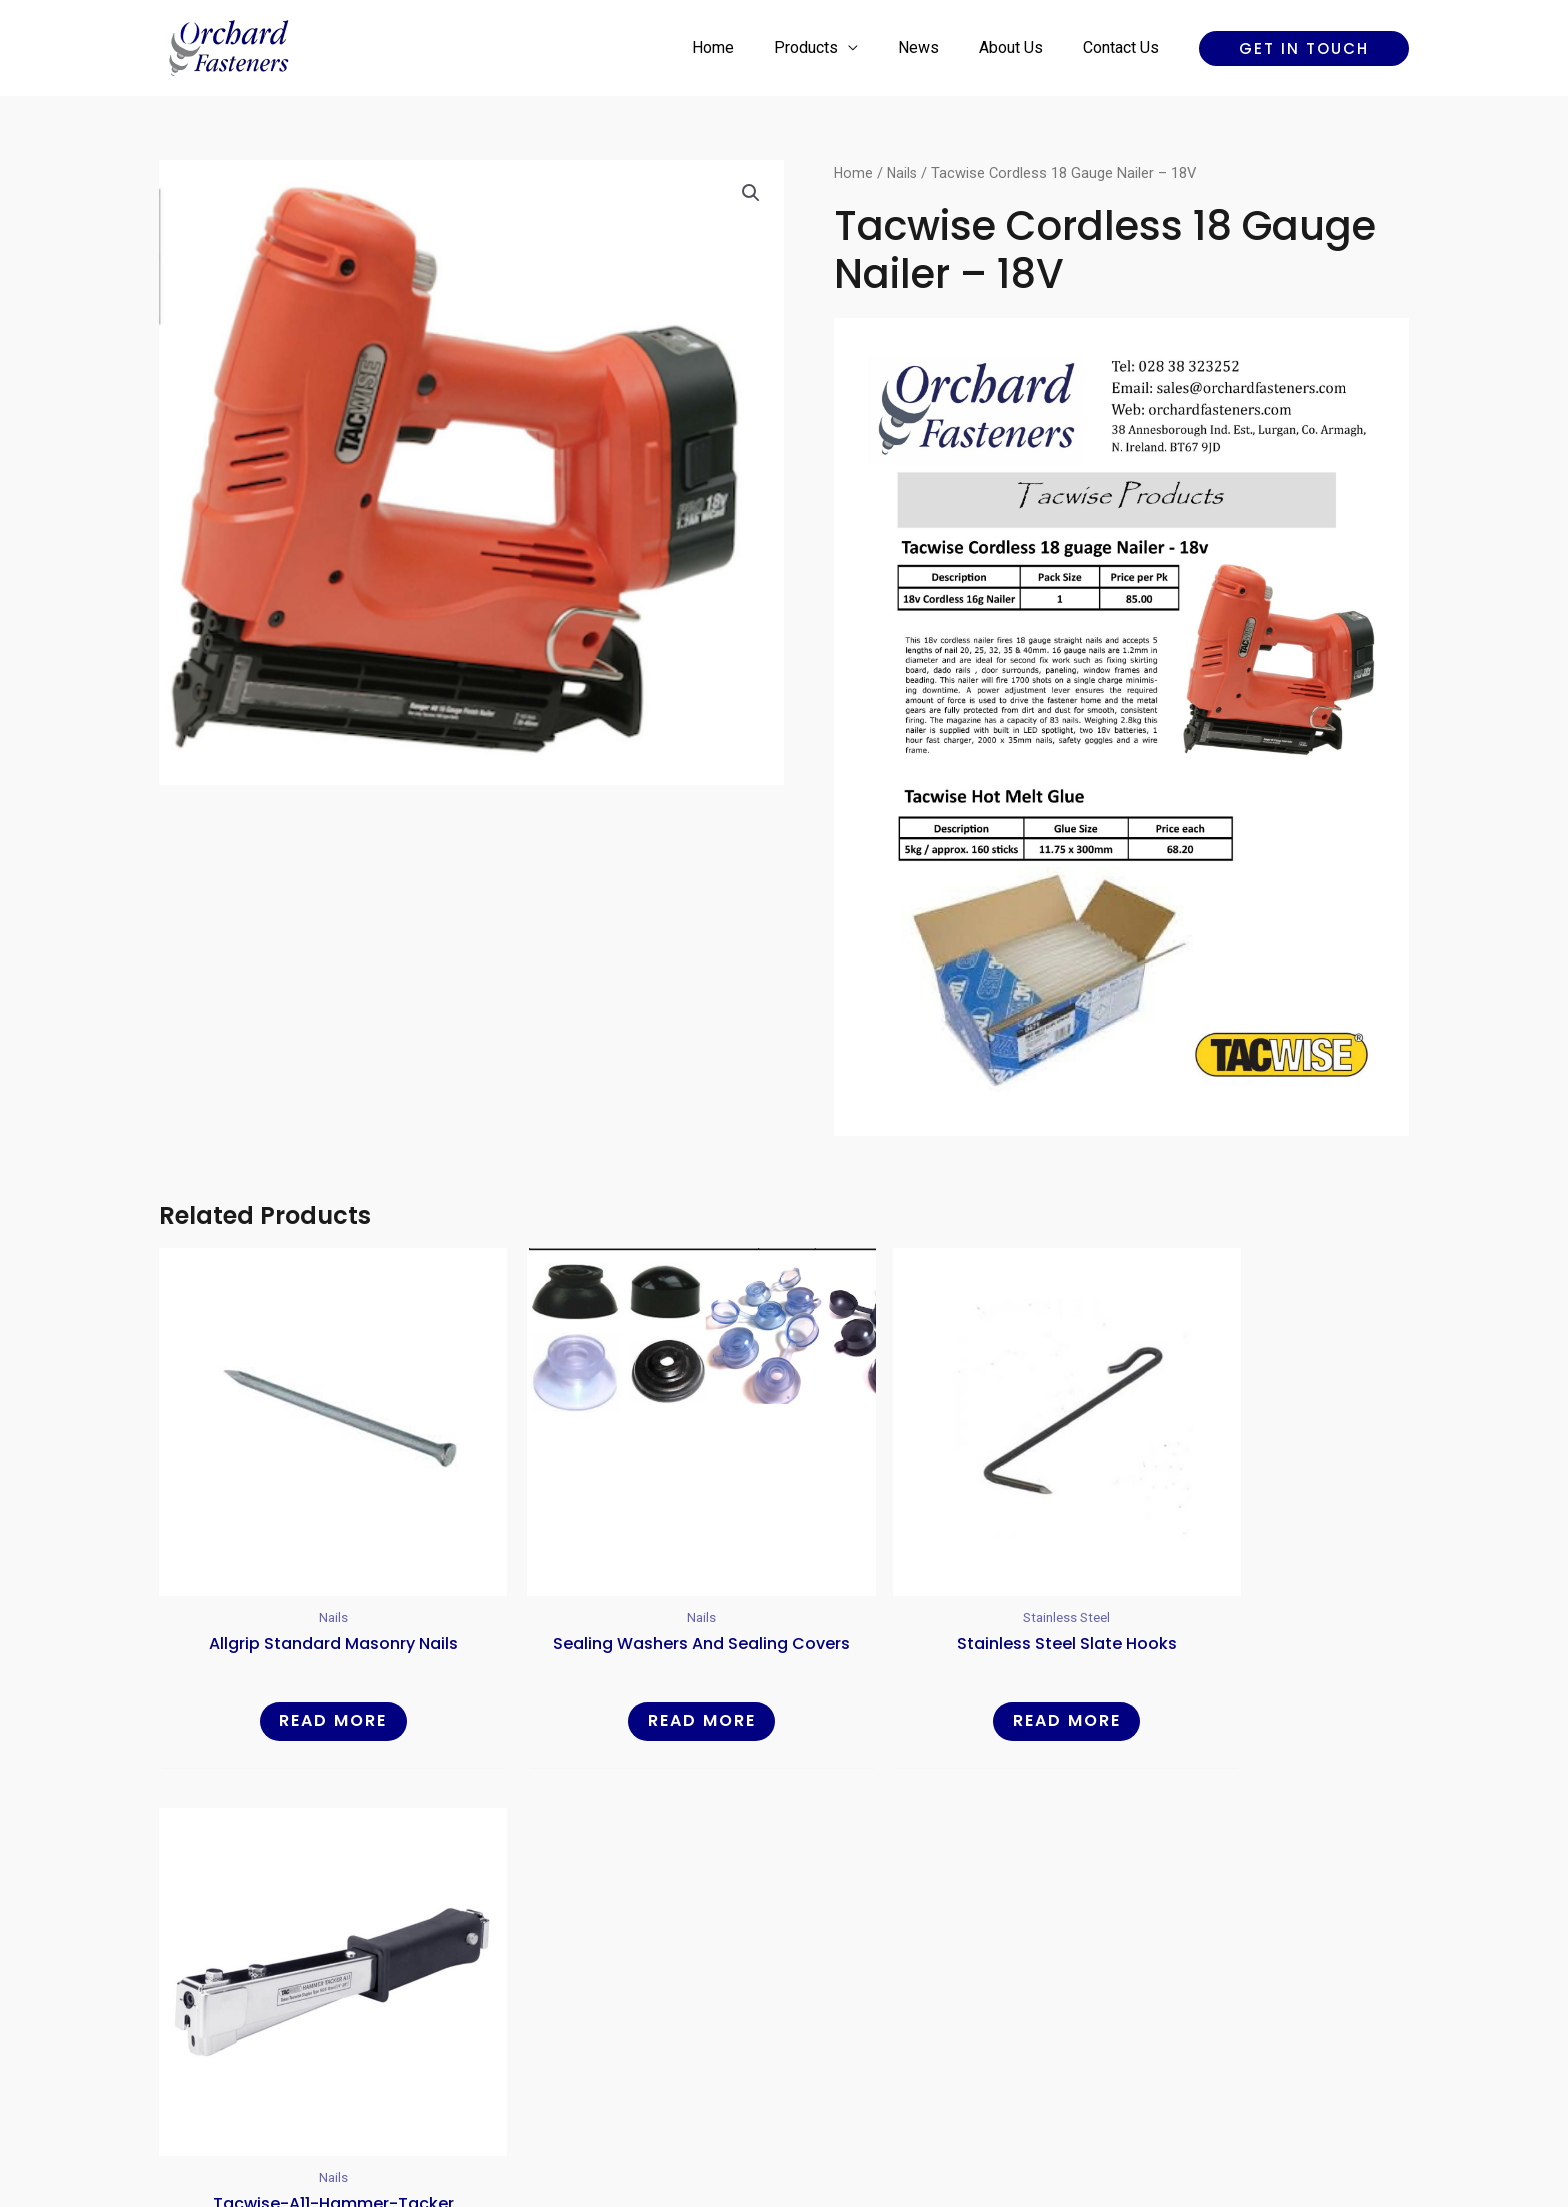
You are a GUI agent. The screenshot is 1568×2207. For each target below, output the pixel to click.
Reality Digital (959, 2121)
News (938, 47)
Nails (904, 173)
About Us (1023, 47)
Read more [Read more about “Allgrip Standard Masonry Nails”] (308, 1671)
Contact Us (1125, 47)
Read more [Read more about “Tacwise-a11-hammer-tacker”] (1260, 1671)
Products (834, 47)
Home (749, 47)
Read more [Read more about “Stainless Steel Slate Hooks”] (943, 1671)
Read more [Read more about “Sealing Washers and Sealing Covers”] (625, 1671)
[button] (1304, 48)
